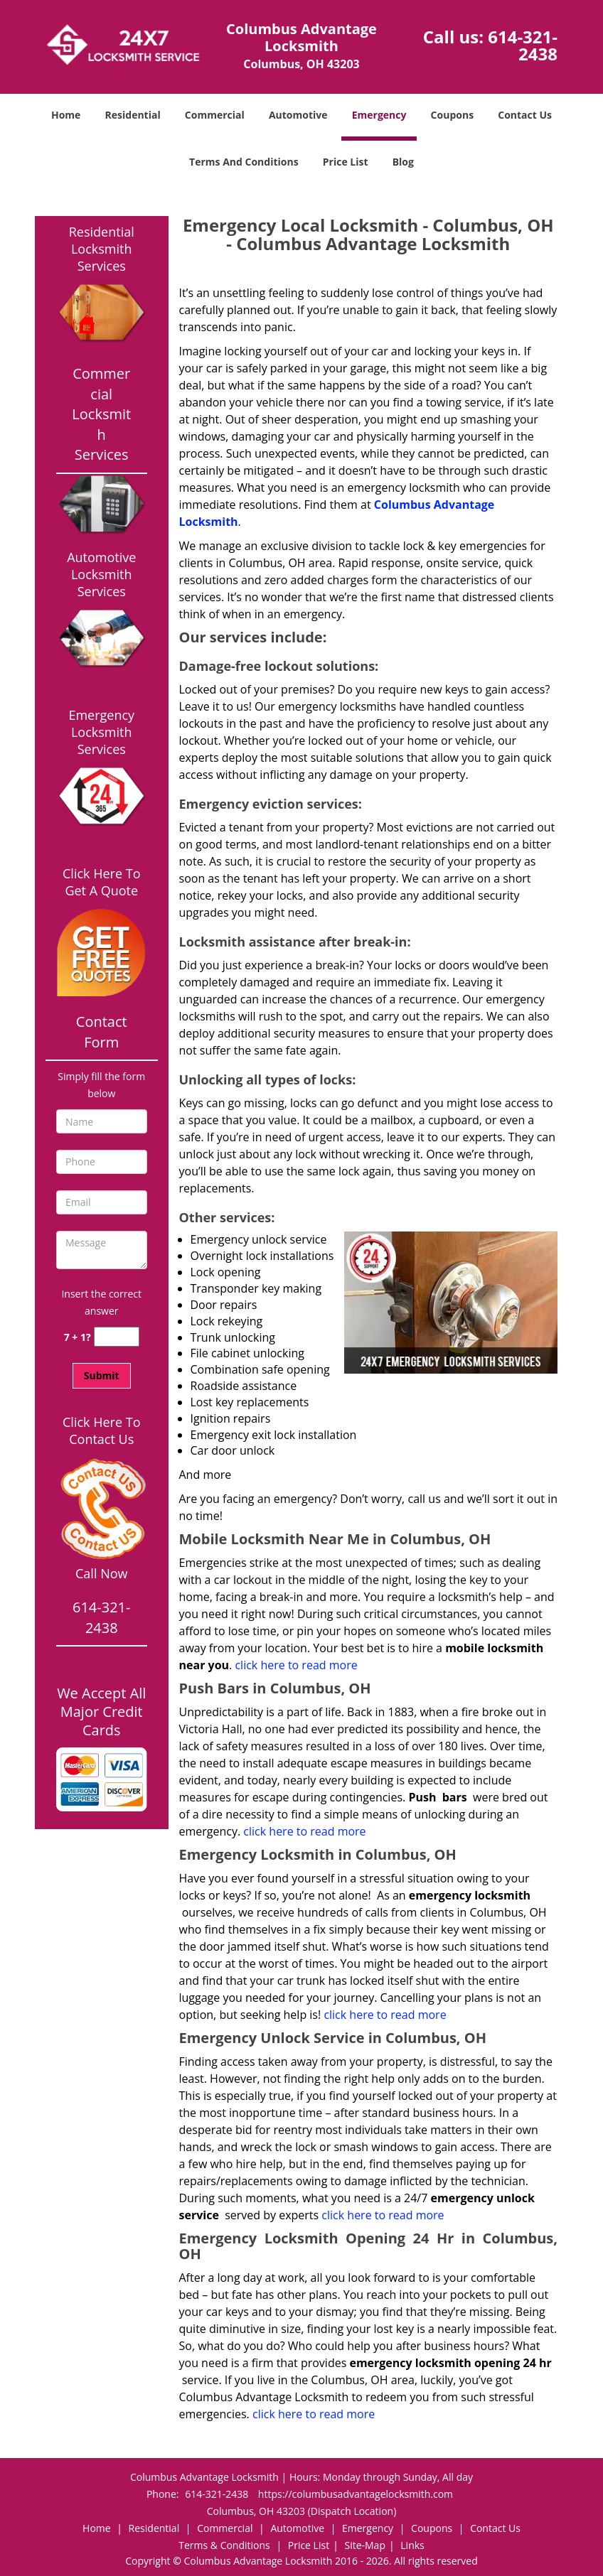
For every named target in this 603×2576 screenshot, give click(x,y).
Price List (345, 161)
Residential (133, 115)
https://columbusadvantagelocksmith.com (355, 2494)
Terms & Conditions (224, 2545)
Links (412, 2545)
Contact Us (525, 115)
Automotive (298, 115)
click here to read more (297, 1665)
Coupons (452, 115)
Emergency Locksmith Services (101, 732)
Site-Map (364, 2545)
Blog (403, 161)
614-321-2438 (522, 45)
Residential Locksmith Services (101, 248)
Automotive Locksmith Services (101, 574)
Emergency (379, 115)
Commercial (215, 115)
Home (65, 115)
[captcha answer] (116, 1337)
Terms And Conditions (244, 161)
